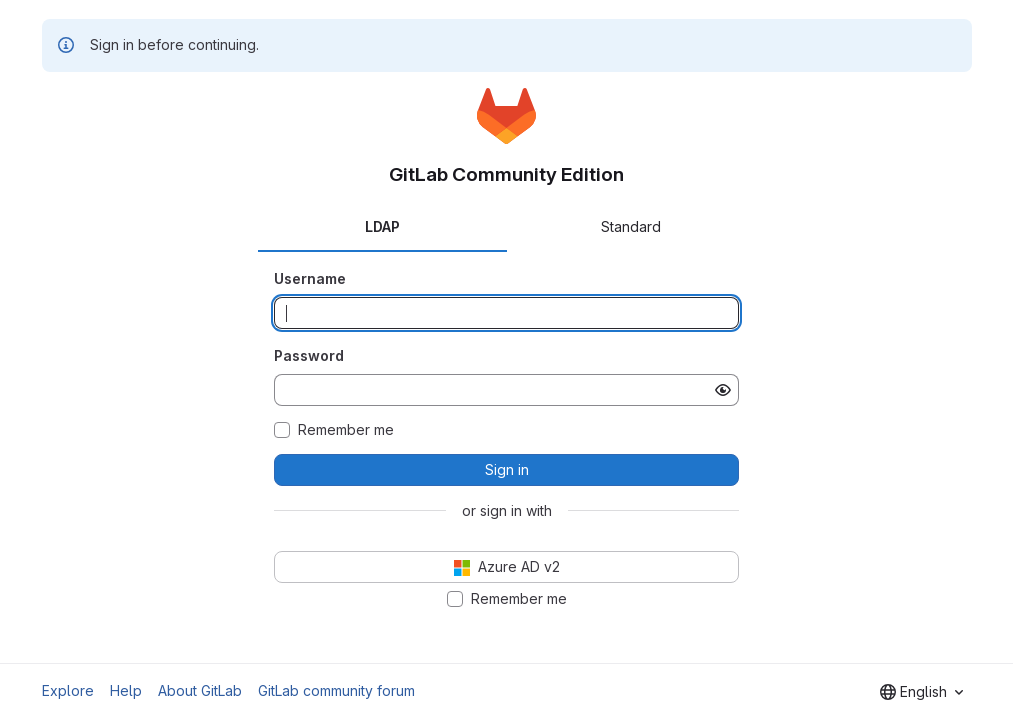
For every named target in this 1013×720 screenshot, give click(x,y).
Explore (68, 690)
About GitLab (200, 690)
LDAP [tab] (382, 226)
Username (310, 278)
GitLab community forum (336, 690)
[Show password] (723, 390)
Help (126, 690)
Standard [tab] (631, 226)
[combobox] (921, 692)
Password (309, 355)
